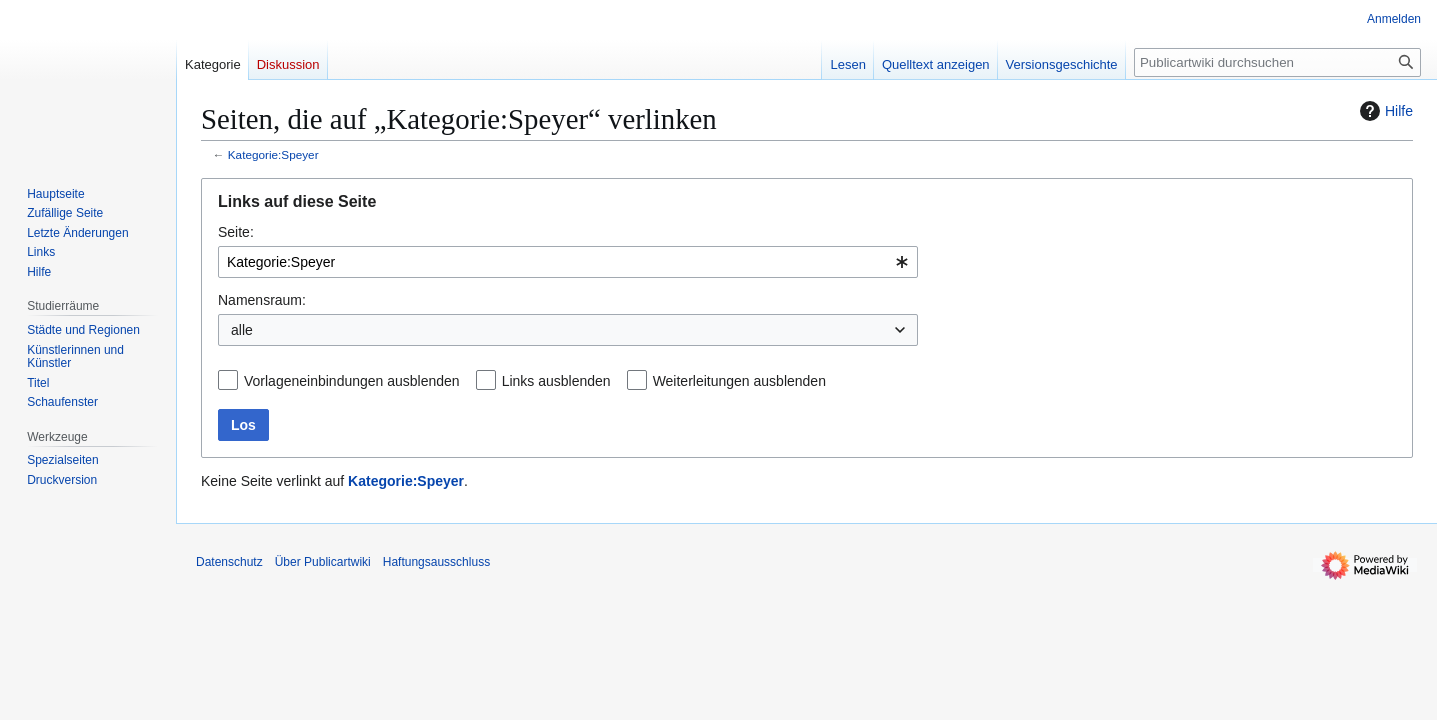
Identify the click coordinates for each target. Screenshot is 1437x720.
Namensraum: (262, 300)
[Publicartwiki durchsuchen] (1277, 62)
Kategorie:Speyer (273, 154)
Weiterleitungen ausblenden (739, 381)
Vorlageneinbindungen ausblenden (352, 381)
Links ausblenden (556, 381)
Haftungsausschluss (436, 562)
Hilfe (1384, 111)
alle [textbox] (242, 330)
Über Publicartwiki (323, 562)
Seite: (236, 232)
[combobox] (568, 262)
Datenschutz (229, 562)
